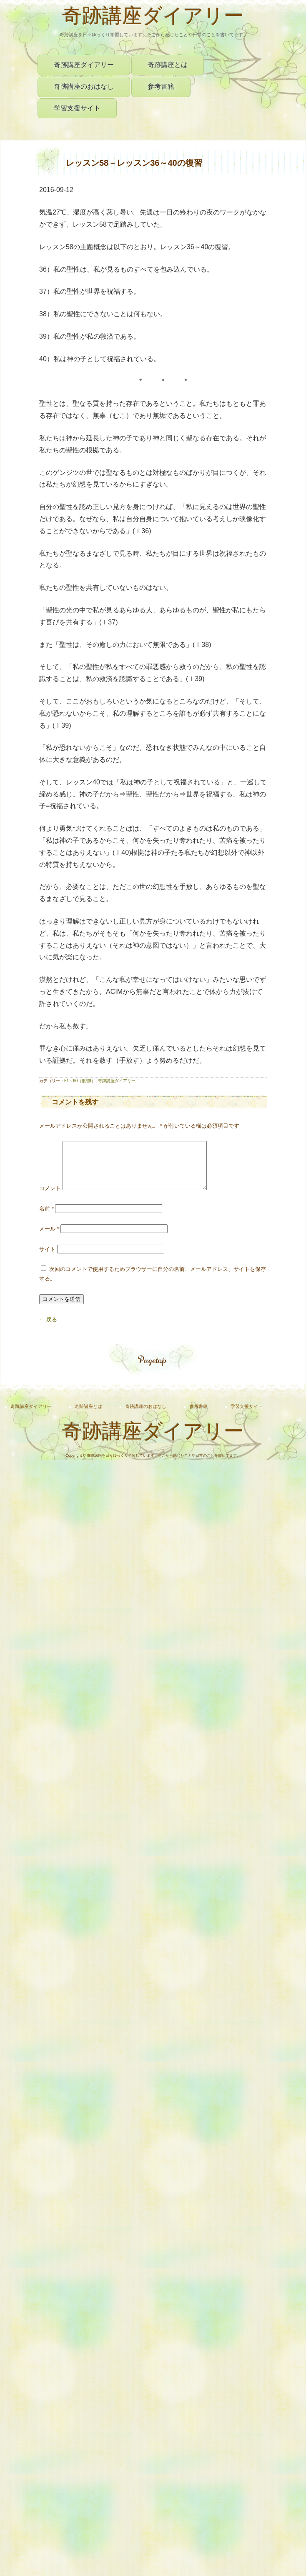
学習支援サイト (77, 108)
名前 (46, 1219)
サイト (47, 1259)
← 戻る (48, 1329)
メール (49, 1239)
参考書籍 (161, 86)
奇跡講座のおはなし (84, 86)
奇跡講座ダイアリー (153, 17)
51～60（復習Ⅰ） (79, 1080)
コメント (50, 1198)
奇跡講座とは (168, 64)
